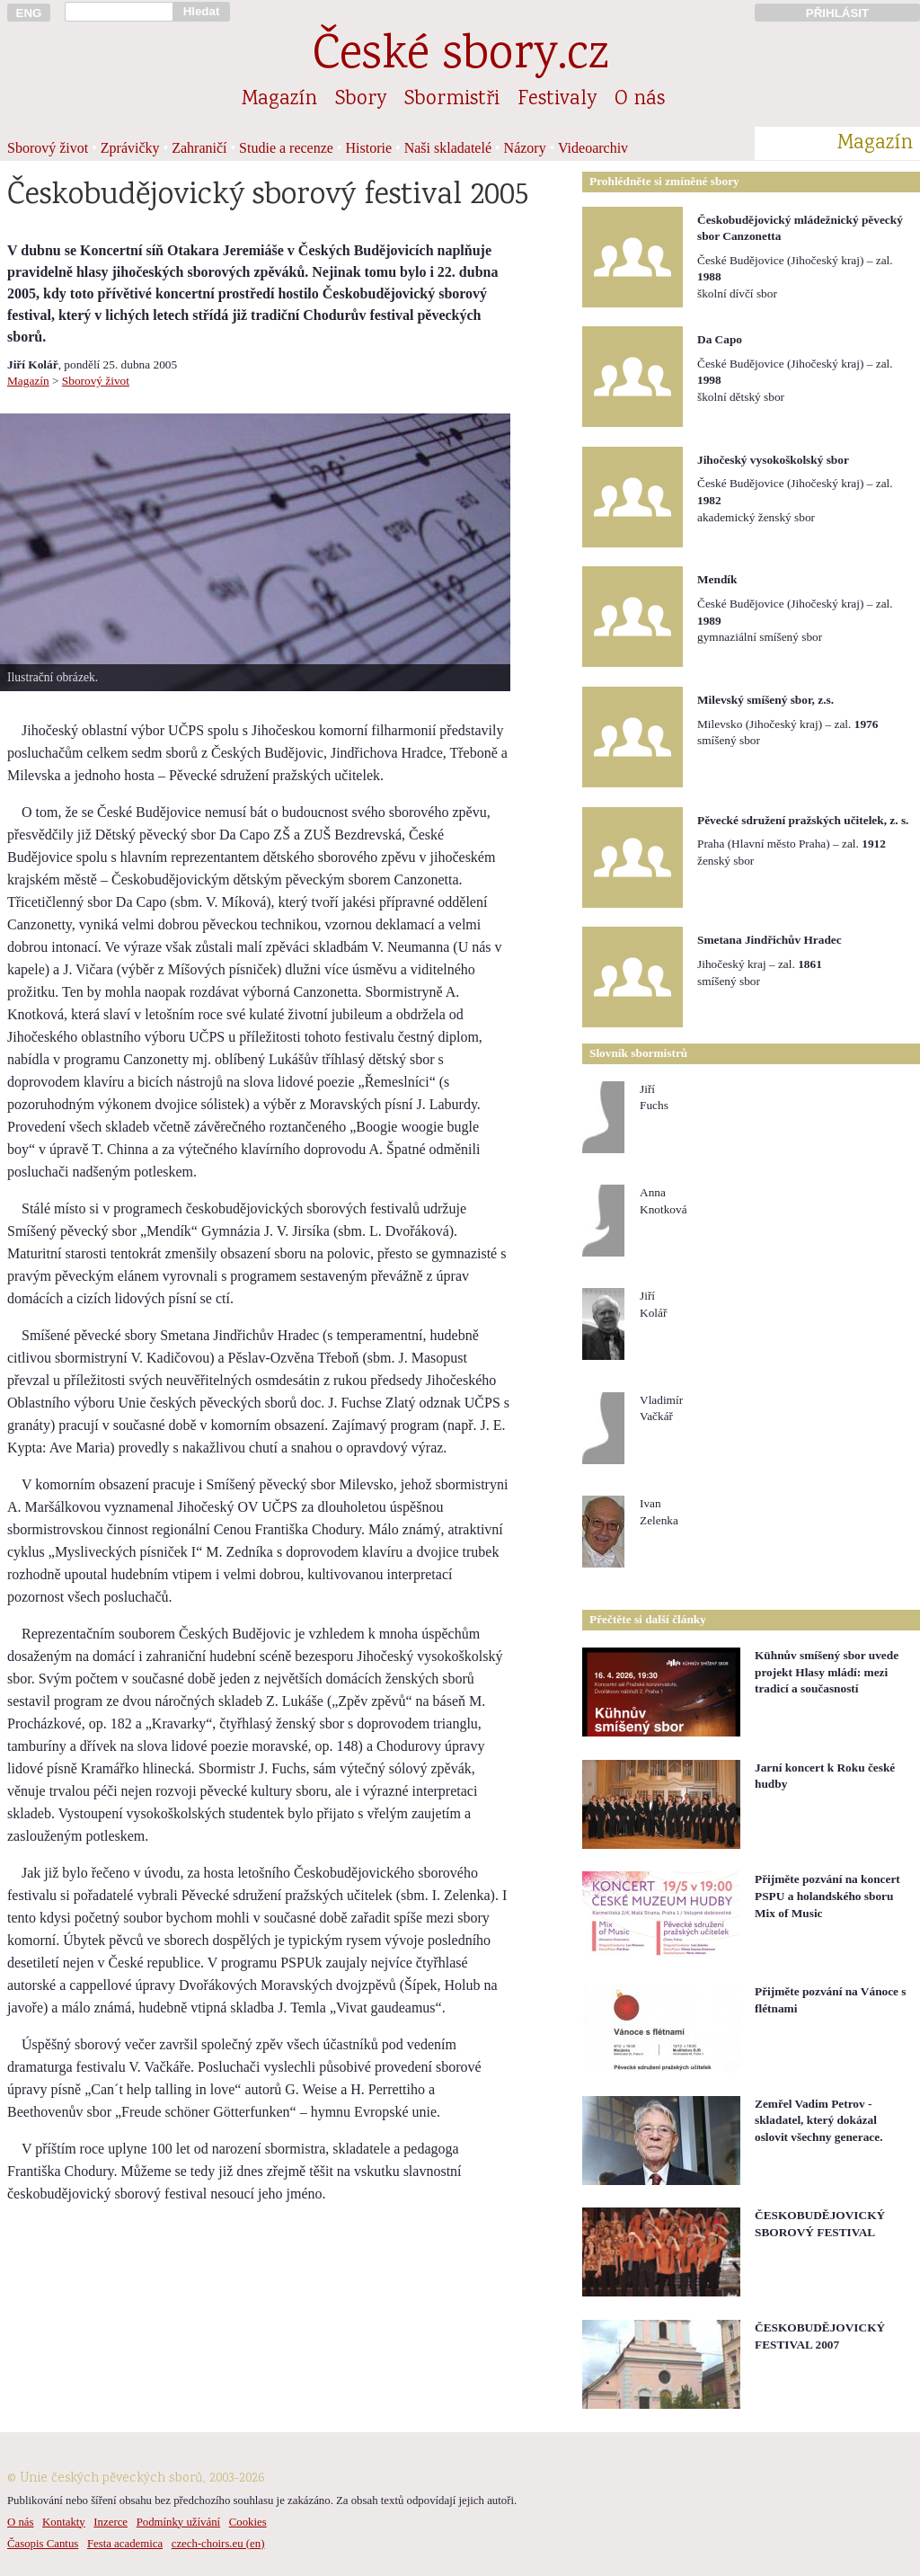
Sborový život (47, 147)
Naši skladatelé (447, 147)
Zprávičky (130, 147)
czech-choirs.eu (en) (218, 2543)
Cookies (248, 2522)
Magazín (279, 99)
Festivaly (557, 99)
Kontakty (63, 2522)
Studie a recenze (286, 147)
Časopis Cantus (42, 2543)
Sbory (360, 99)
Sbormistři (452, 99)
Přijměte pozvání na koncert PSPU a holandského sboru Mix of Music (827, 1895)
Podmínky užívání (178, 2522)
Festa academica (125, 2543)
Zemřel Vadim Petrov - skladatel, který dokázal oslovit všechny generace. (819, 2120)
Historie (369, 147)
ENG (29, 13)
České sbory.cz (460, 57)
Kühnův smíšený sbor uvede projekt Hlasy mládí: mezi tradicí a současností (826, 1671)
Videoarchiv (593, 147)
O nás (640, 99)
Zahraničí (199, 147)
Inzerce (110, 2522)
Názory (525, 147)
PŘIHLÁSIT (837, 13)
